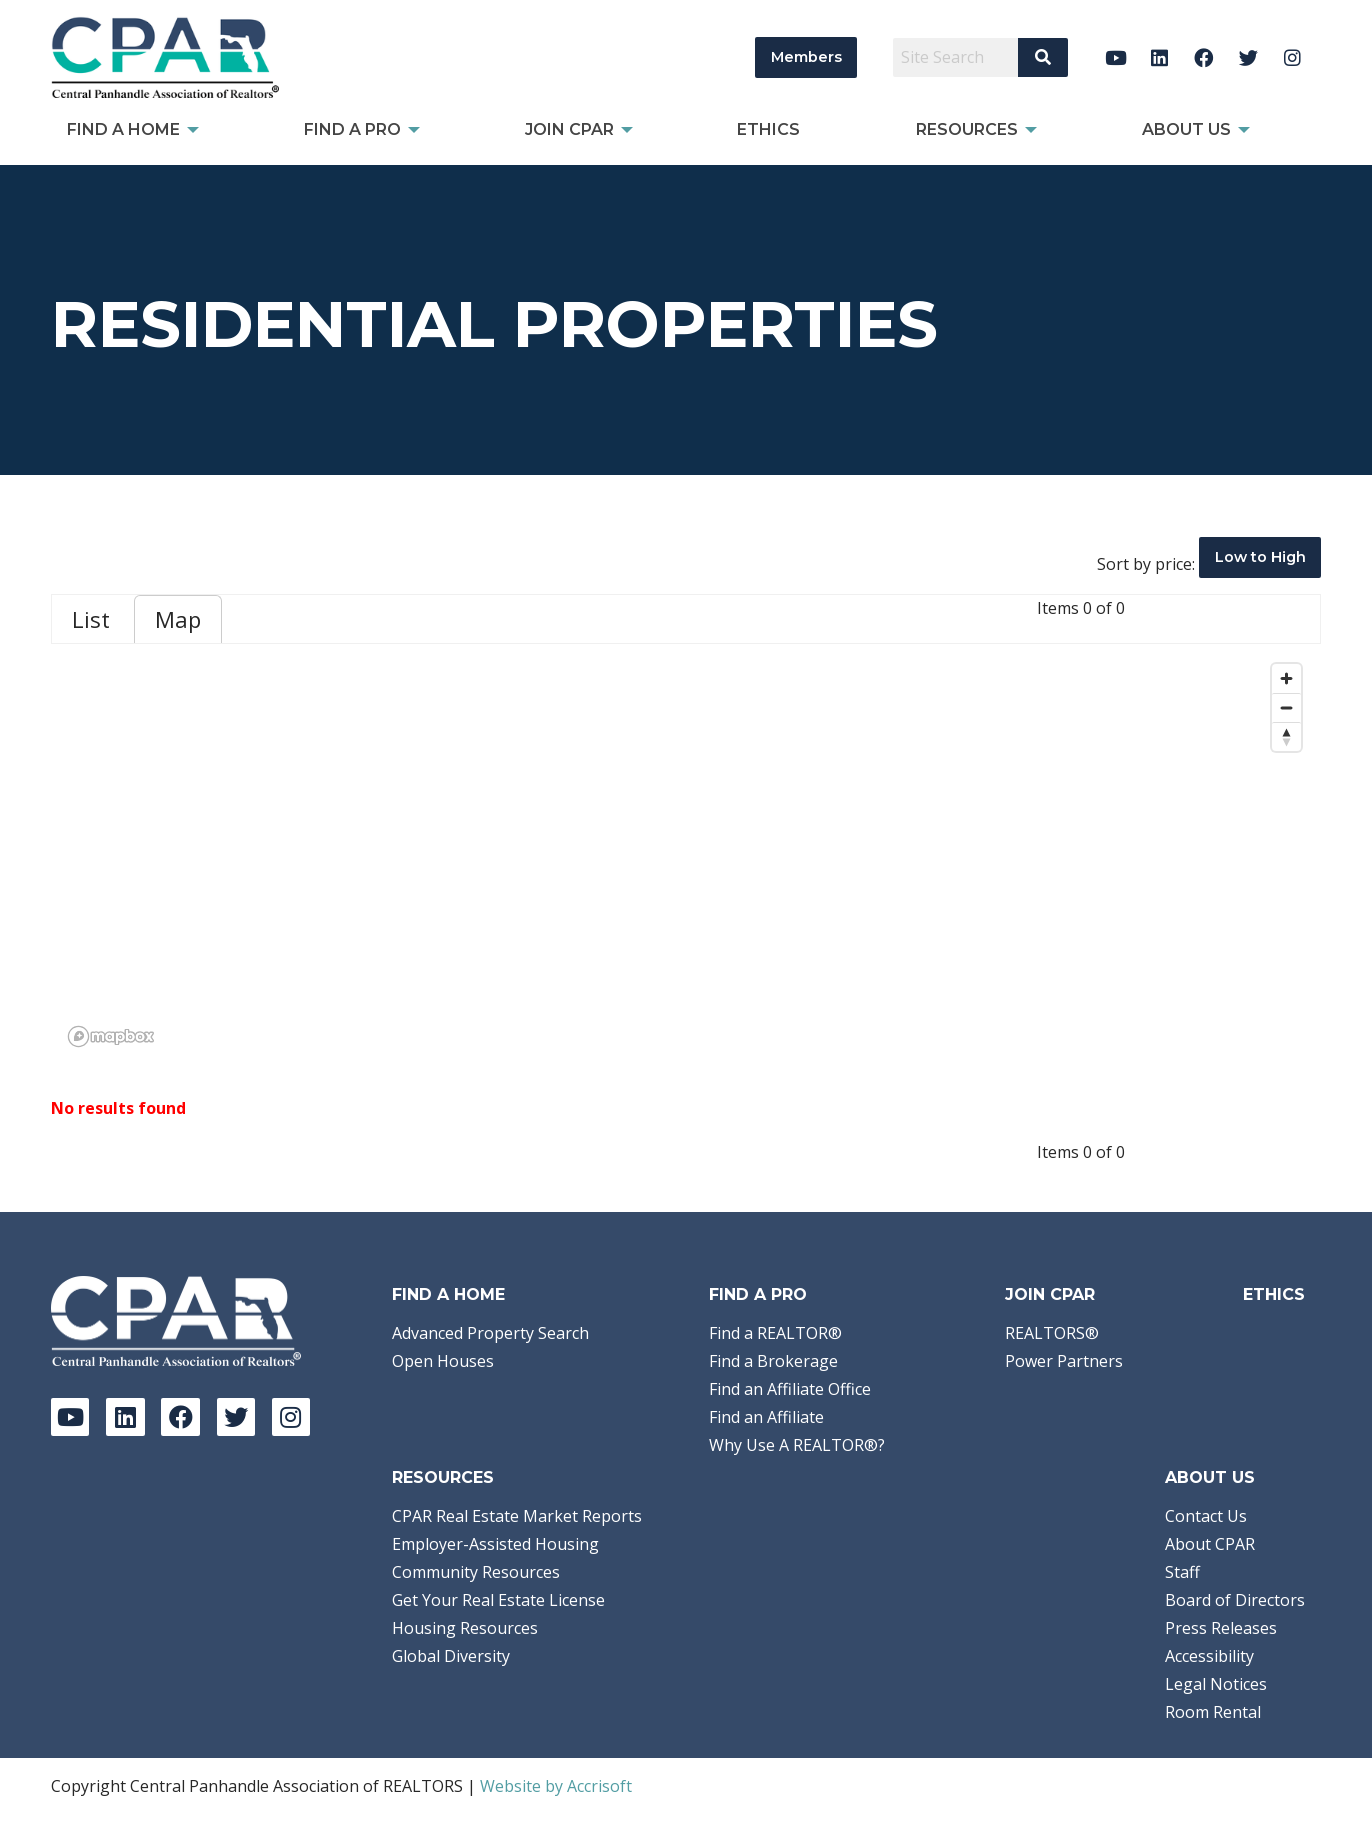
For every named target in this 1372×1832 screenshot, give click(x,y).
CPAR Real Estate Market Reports (517, 1516)
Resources (443, 1477)
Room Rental (1213, 1712)
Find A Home (448, 1294)
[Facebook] (1204, 57)
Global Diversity (451, 1656)
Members (806, 57)
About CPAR (1210, 1544)
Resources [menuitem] (967, 129)
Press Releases (1221, 1628)
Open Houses (443, 1361)
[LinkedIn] (1159, 57)
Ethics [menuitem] (768, 129)
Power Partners (1064, 1361)
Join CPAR (1050, 1294)
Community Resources (476, 1572)
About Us (1210, 1477)
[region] (686, 854)
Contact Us (1206, 1516)
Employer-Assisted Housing (495, 1544)
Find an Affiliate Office (790, 1389)
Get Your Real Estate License (498, 1600)
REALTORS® (1052, 1333)
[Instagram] (1292, 57)
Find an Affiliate (766, 1417)
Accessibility (1209, 1656)
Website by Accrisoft (556, 1786)
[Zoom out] (1286, 707)
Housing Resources (465, 1628)
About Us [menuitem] (1186, 129)
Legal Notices (1216, 1684)
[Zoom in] (1286, 678)
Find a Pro (758, 1294)
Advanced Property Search (490, 1333)
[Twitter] (1248, 57)
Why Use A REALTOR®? (797, 1445)
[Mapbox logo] (111, 1036)
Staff (1182, 1572)
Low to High (1260, 557)
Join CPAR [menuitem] (569, 129)
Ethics (1274, 1294)
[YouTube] (1115, 57)
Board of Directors (1235, 1600)
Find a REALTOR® (775, 1333)
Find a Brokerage (773, 1361)
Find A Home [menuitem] (123, 129)
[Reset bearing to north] (1286, 736)
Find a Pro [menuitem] (352, 129)
